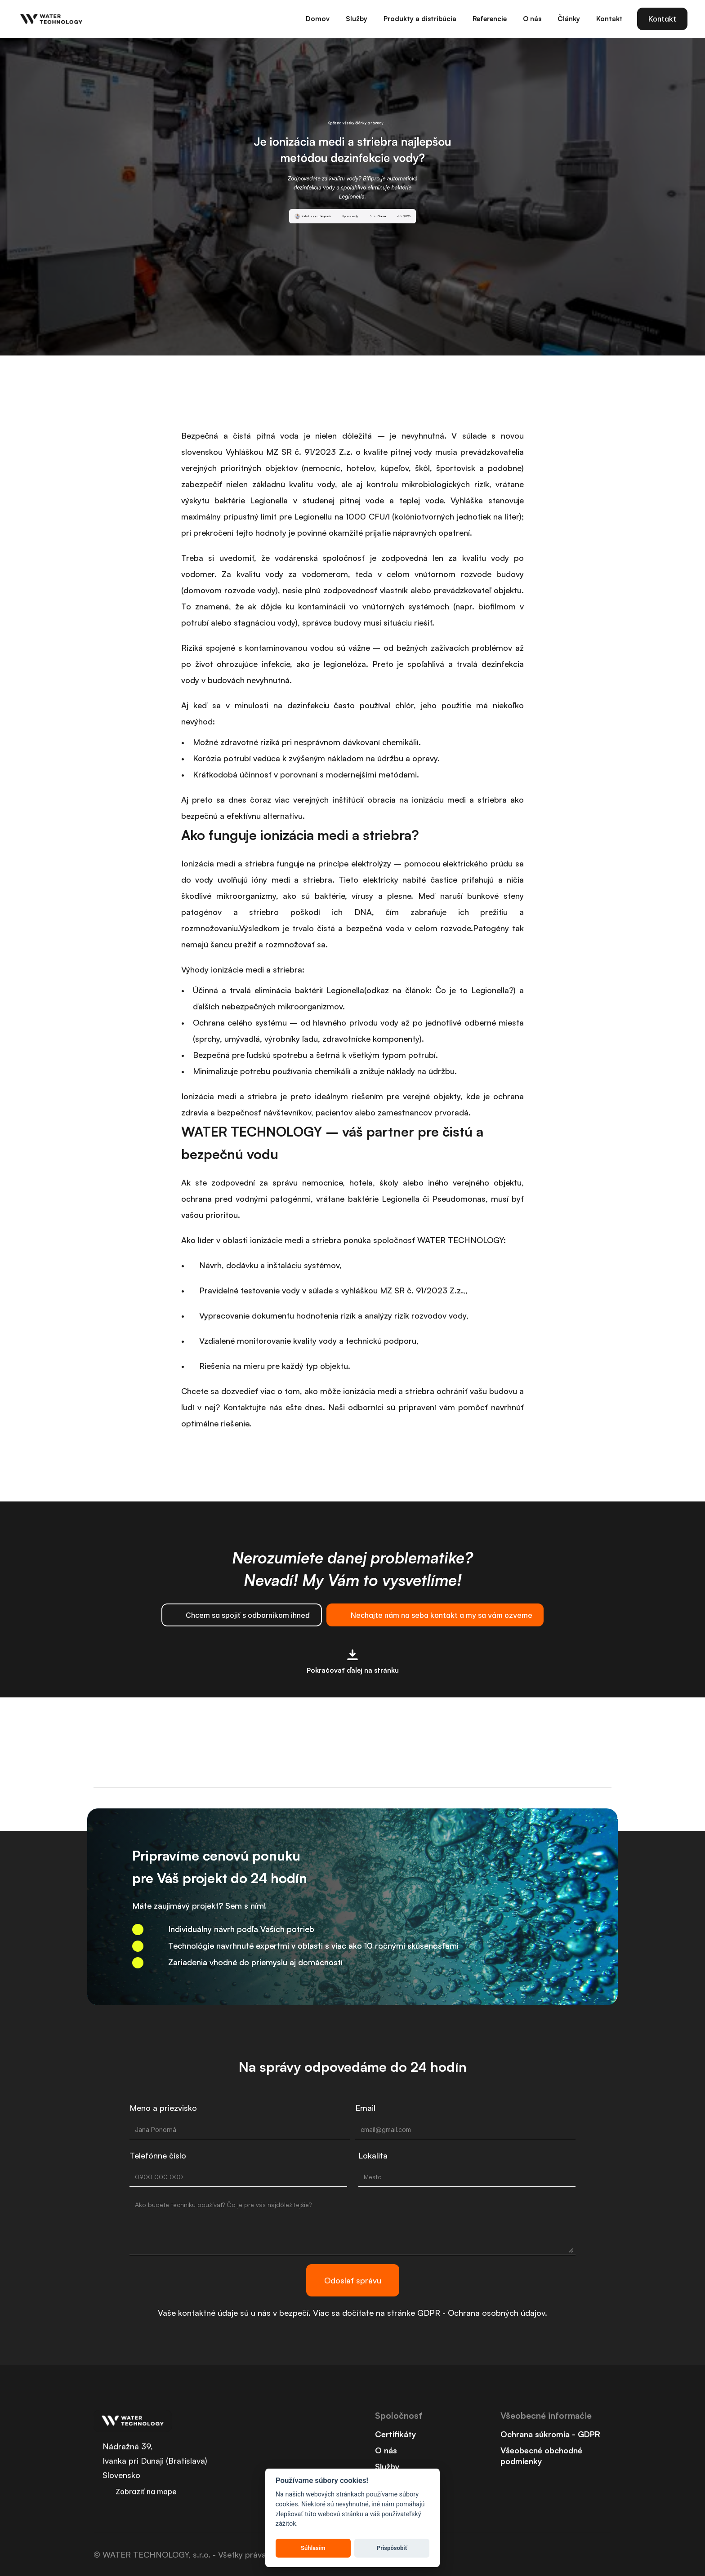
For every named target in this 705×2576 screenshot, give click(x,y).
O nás (386, 2456)
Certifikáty (395, 2440)
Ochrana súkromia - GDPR (550, 2440)
